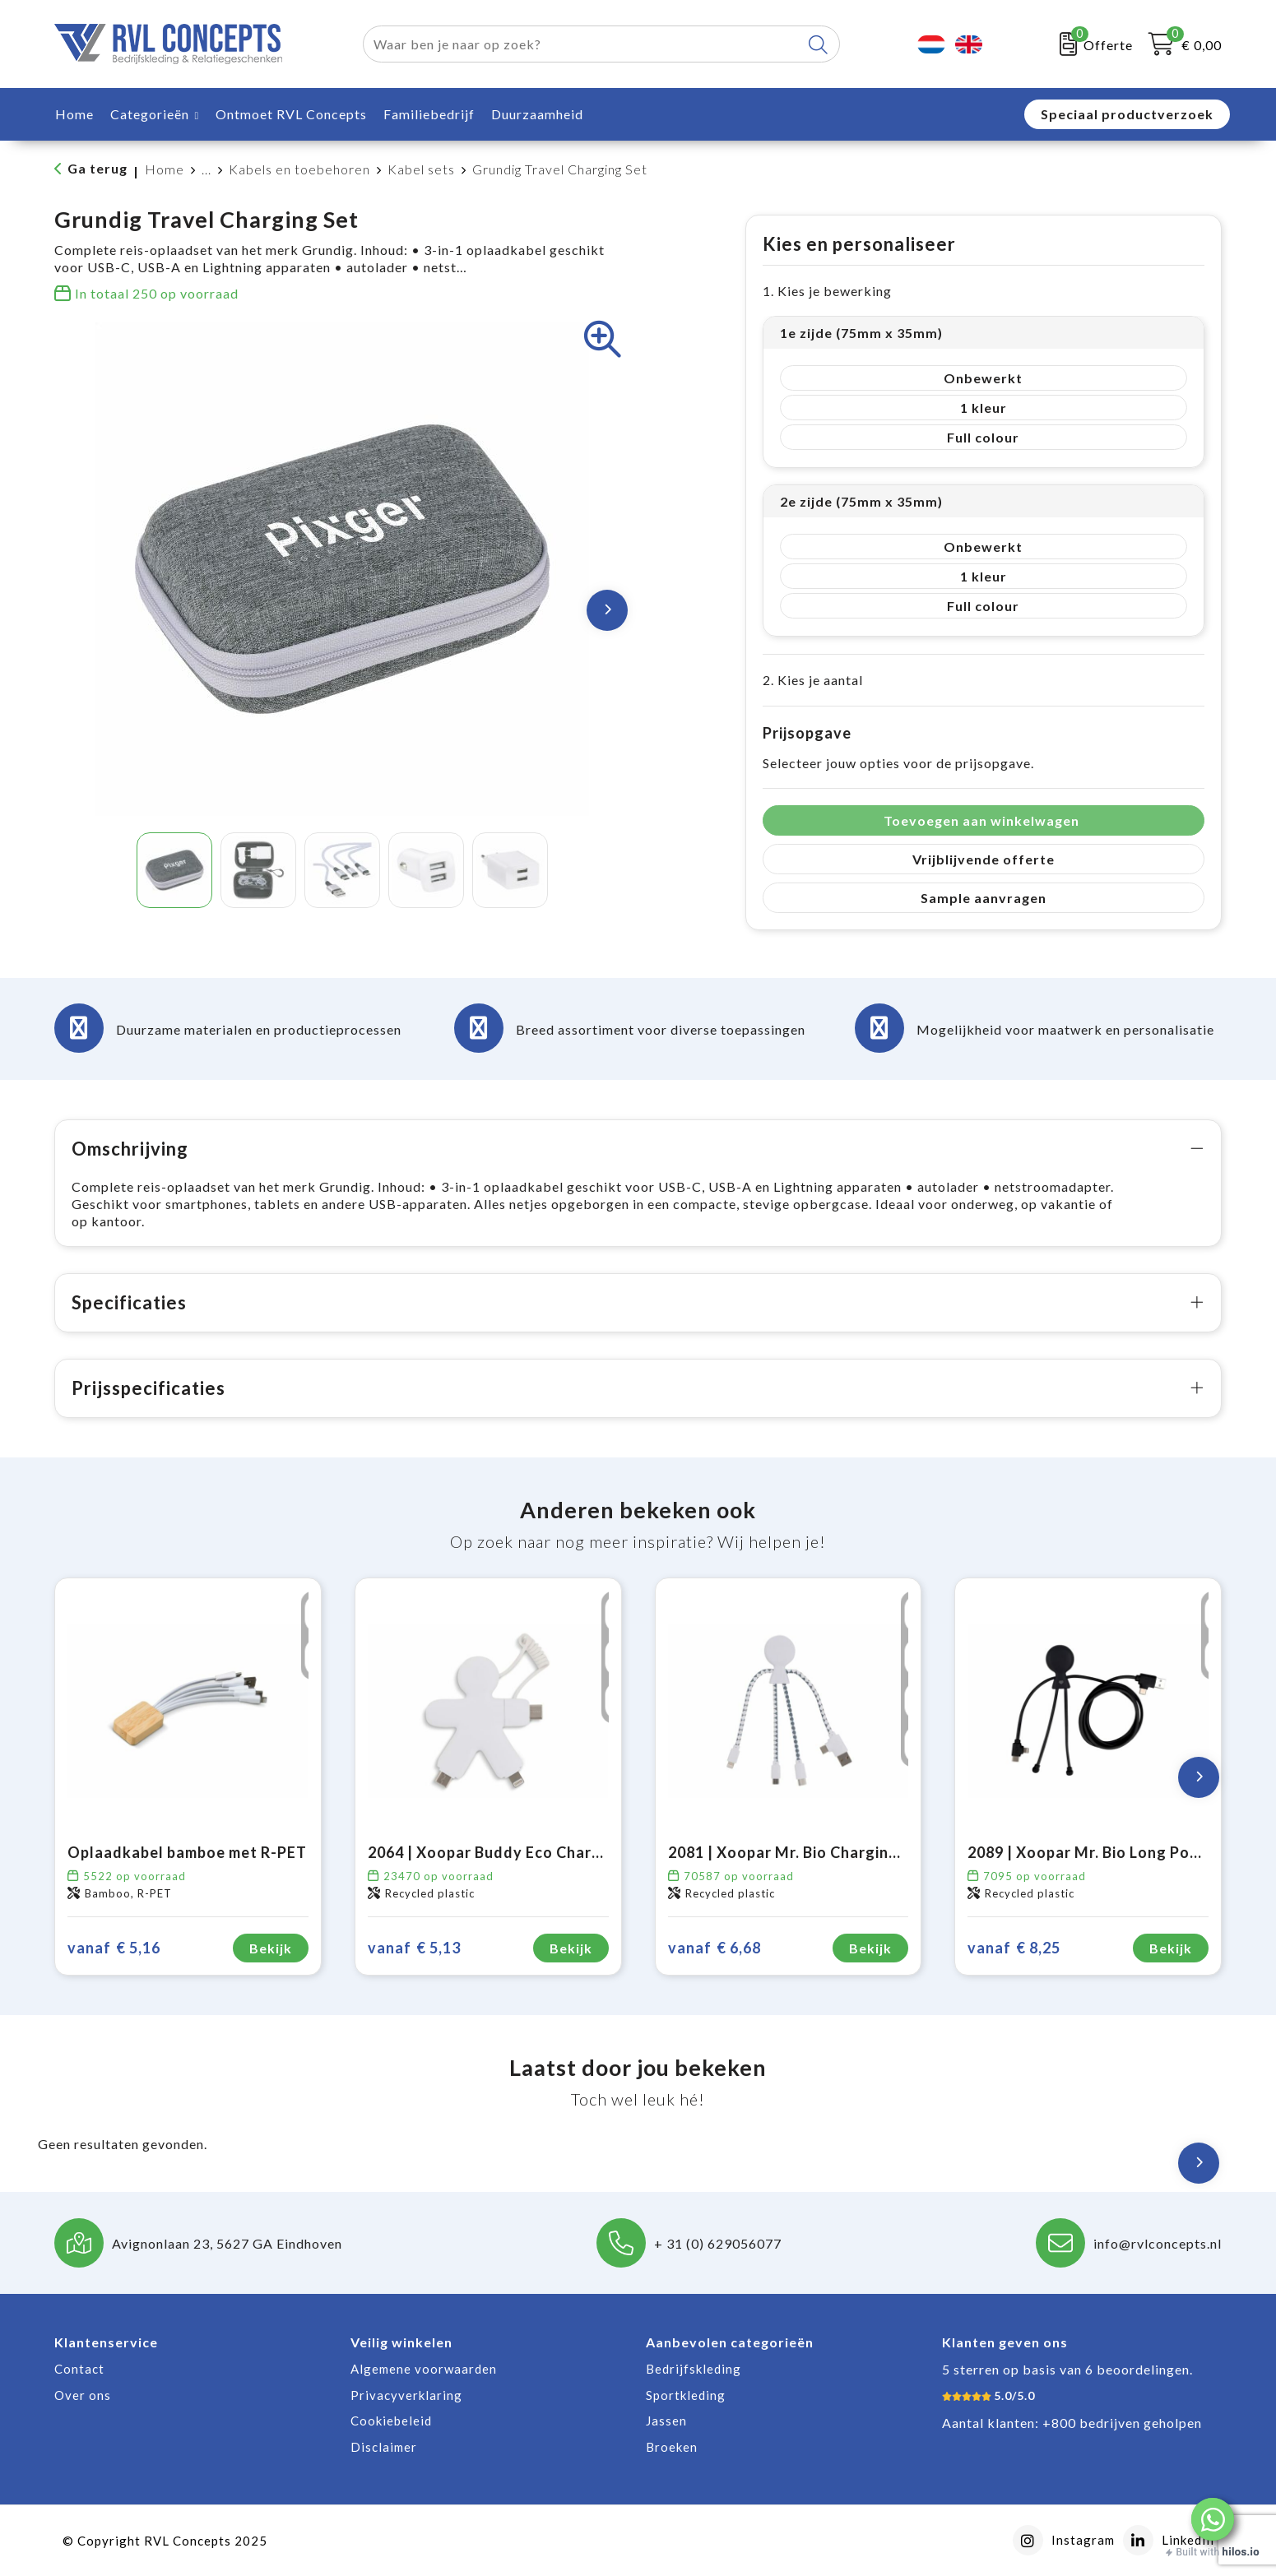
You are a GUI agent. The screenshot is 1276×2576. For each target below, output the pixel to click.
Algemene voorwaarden (423, 2368)
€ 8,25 (1013, 1948)
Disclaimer (383, 2446)
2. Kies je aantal (813, 680)
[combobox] (582, 44)
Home (164, 169)
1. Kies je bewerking (827, 291)
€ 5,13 (414, 1948)
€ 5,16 (113, 1948)
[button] (1212, 2519)
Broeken (672, 2446)
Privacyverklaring (406, 2395)
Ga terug (97, 168)
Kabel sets (421, 169)
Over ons (82, 2395)
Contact (79, 2368)
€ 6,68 (714, 1948)
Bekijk (270, 1948)
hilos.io (1241, 2552)
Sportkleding (686, 2395)
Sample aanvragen (983, 898)
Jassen (666, 2420)
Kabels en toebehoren (299, 169)
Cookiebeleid (391, 2420)
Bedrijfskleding (693, 2368)
